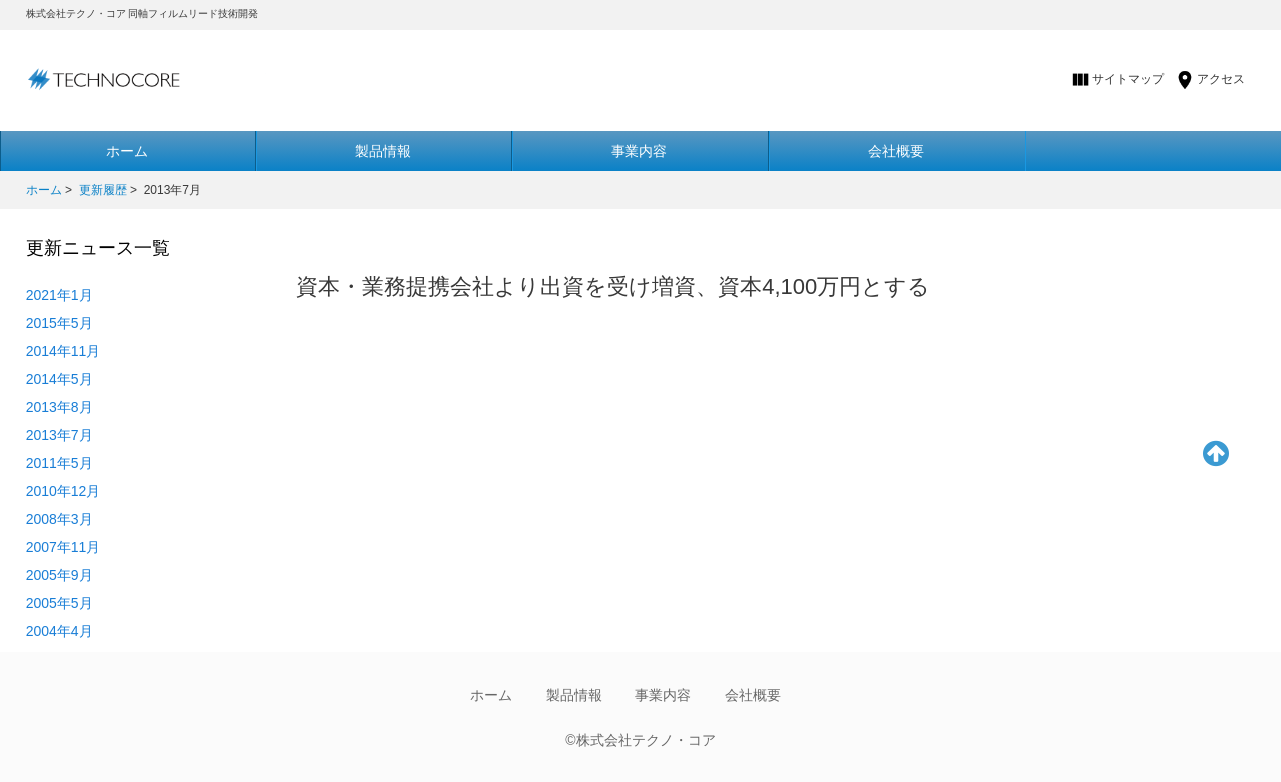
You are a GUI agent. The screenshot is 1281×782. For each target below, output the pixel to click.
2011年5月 (59, 463)
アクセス (1221, 79)
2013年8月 (59, 407)
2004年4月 (59, 631)
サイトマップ (1128, 79)
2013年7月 (59, 435)
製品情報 (383, 151)
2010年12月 (63, 491)
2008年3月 (59, 519)
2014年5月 (59, 379)
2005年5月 (59, 603)
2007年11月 (63, 547)
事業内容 (639, 151)
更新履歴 (103, 190)
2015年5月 (59, 323)
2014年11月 (63, 351)
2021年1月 (59, 295)
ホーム (44, 190)
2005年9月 (59, 575)
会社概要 (896, 151)
